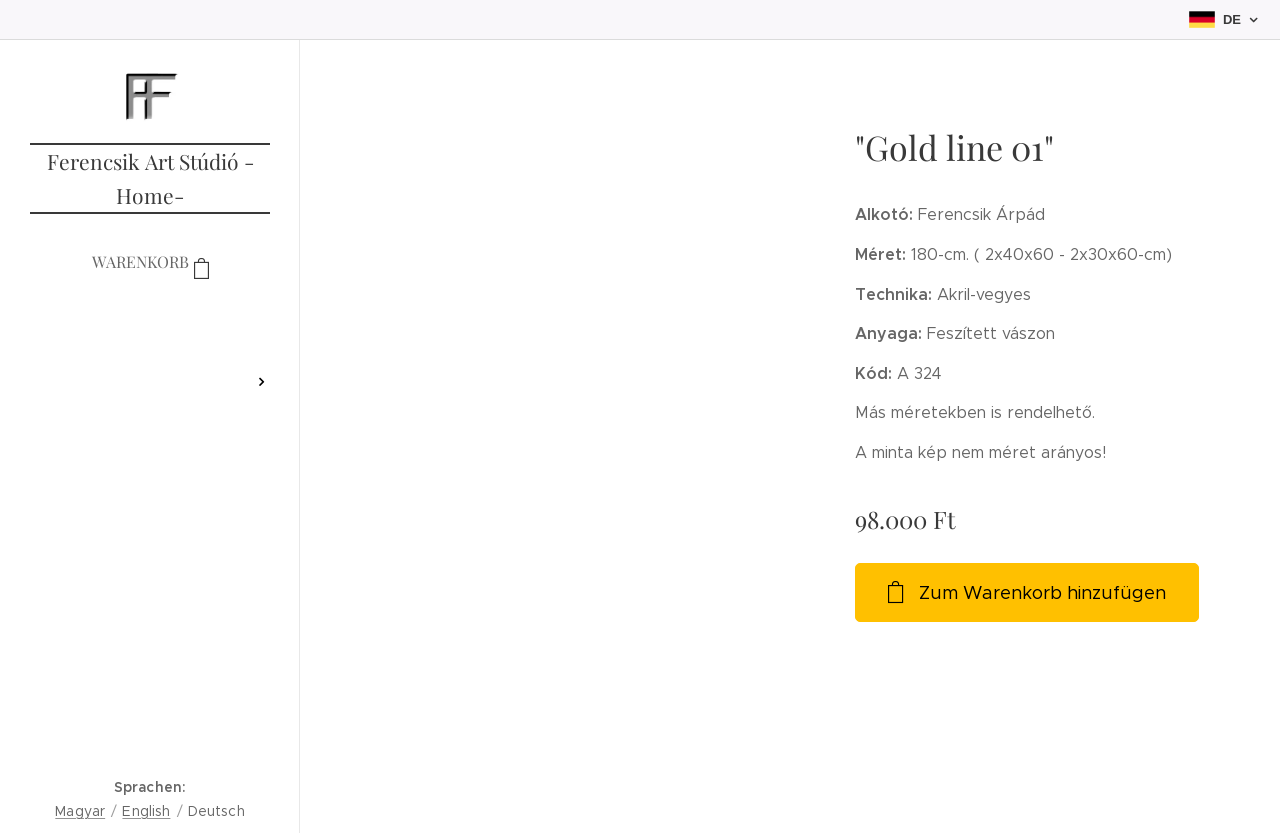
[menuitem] (150, 322)
